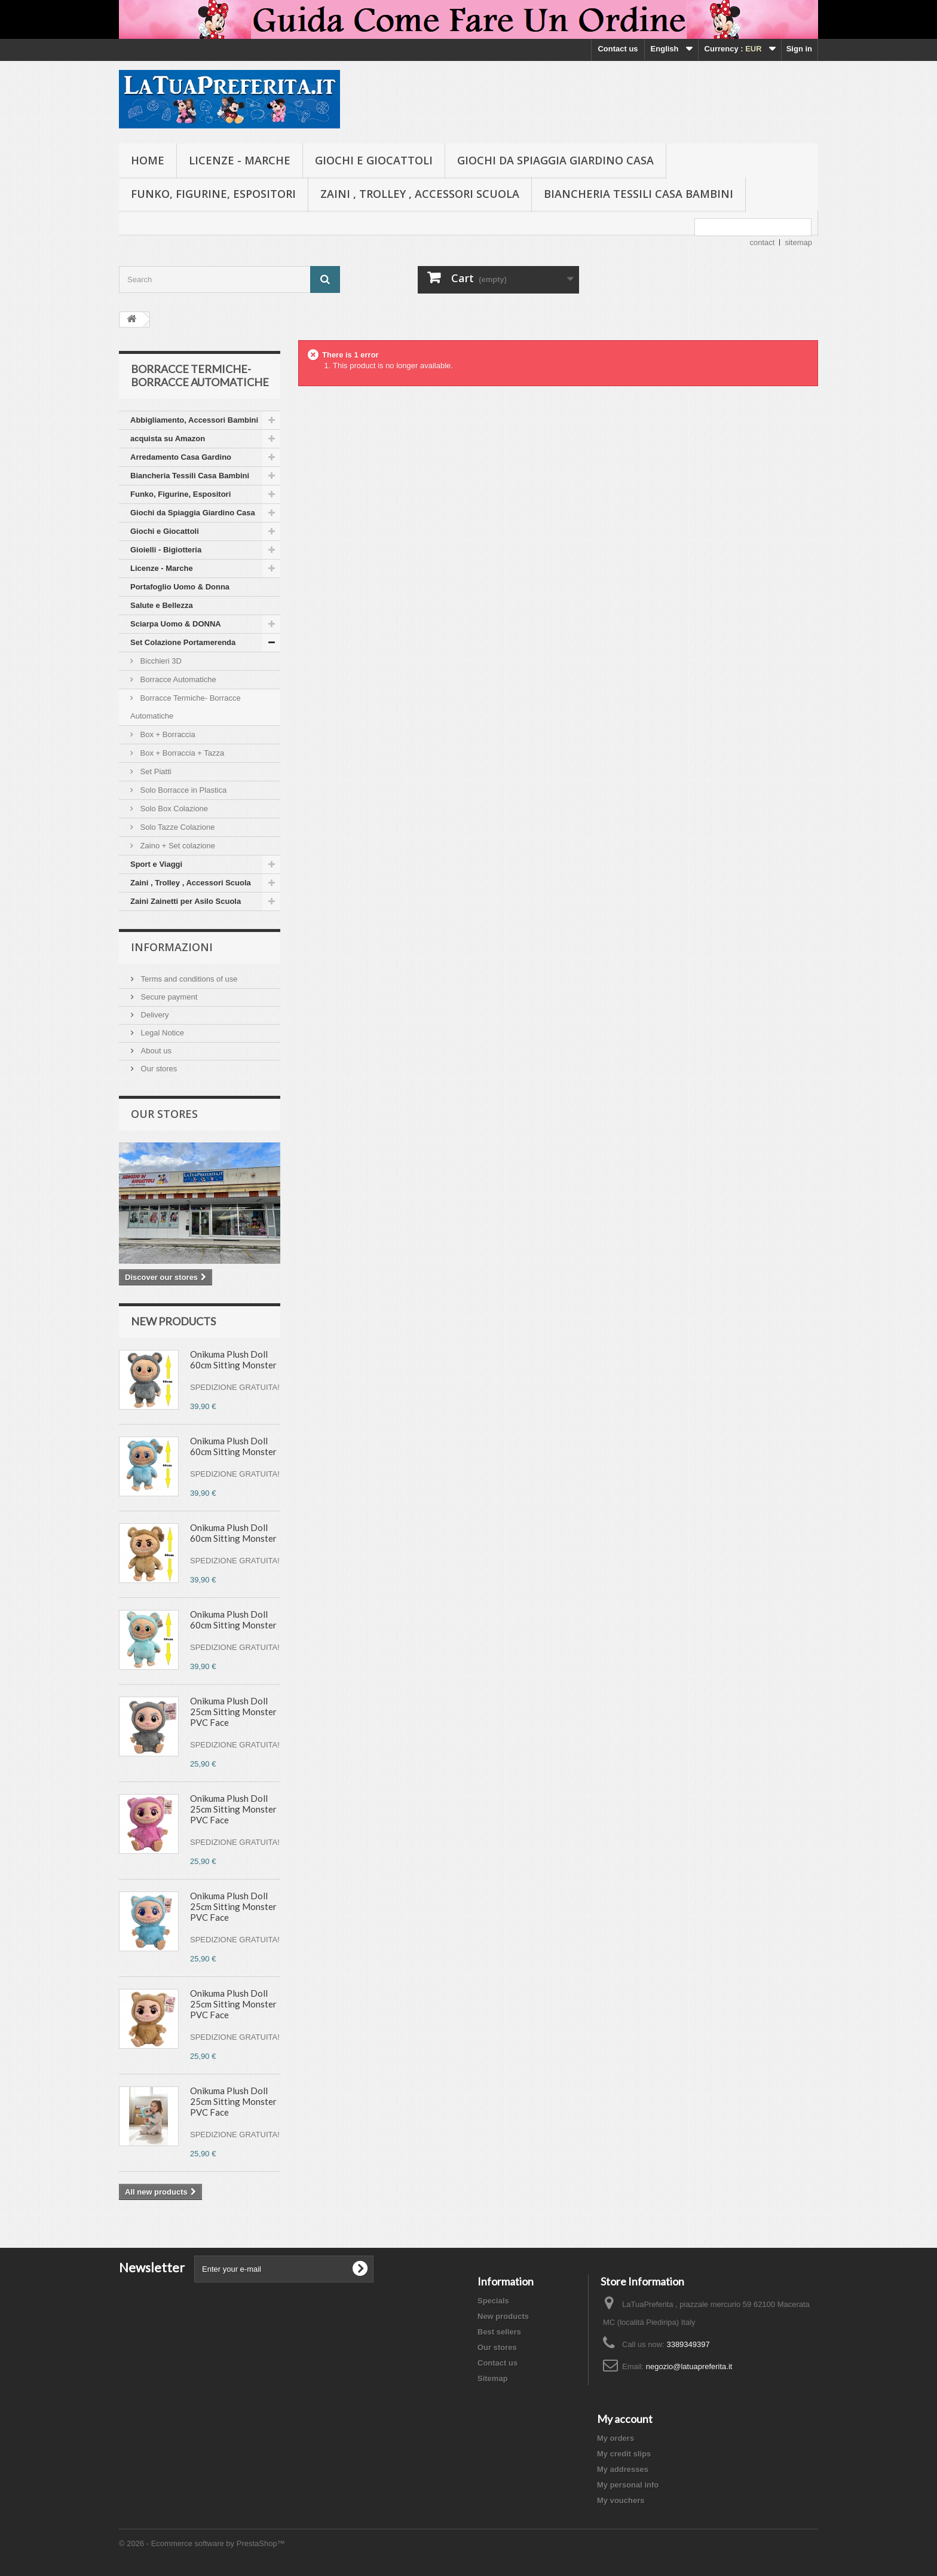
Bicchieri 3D (160, 660)
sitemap (798, 242)
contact (762, 242)
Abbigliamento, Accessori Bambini (194, 419)
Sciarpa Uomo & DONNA (175, 623)
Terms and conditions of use (188, 978)
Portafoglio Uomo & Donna (179, 586)
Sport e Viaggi (156, 864)
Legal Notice (161, 1032)
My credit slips (624, 2453)
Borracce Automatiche (177, 679)
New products (173, 1321)
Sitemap (492, 2378)
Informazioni (172, 947)
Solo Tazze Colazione (176, 827)
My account (625, 2418)
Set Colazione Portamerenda (182, 642)
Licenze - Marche (239, 160)
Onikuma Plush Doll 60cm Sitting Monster (233, 1359)
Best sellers (499, 2331)
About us (155, 1050)
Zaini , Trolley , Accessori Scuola (419, 194)
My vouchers (620, 2500)
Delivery (154, 1014)
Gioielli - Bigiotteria (165, 549)
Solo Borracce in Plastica (182, 790)
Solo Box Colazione (173, 808)
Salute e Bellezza (161, 605)
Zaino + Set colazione (176, 845)
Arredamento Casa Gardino (180, 457)
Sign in (799, 48)
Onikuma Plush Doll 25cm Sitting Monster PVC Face (233, 1711)
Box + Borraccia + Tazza (181, 752)
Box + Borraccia (166, 734)
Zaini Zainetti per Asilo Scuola (185, 901)
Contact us (618, 48)
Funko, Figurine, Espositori (213, 194)
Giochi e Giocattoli (374, 160)
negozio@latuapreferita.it (689, 2366)
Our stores (158, 1068)
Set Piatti (155, 771)
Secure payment (168, 996)
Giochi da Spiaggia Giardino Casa (555, 160)
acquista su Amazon (167, 438)
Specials (493, 2300)
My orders (615, 2438)
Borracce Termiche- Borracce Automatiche (185, 706)
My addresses (622, 2469)
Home (147, 160)
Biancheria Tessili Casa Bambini (638, 194)
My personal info (628, 2484)
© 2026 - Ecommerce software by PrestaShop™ (202, 2543)
